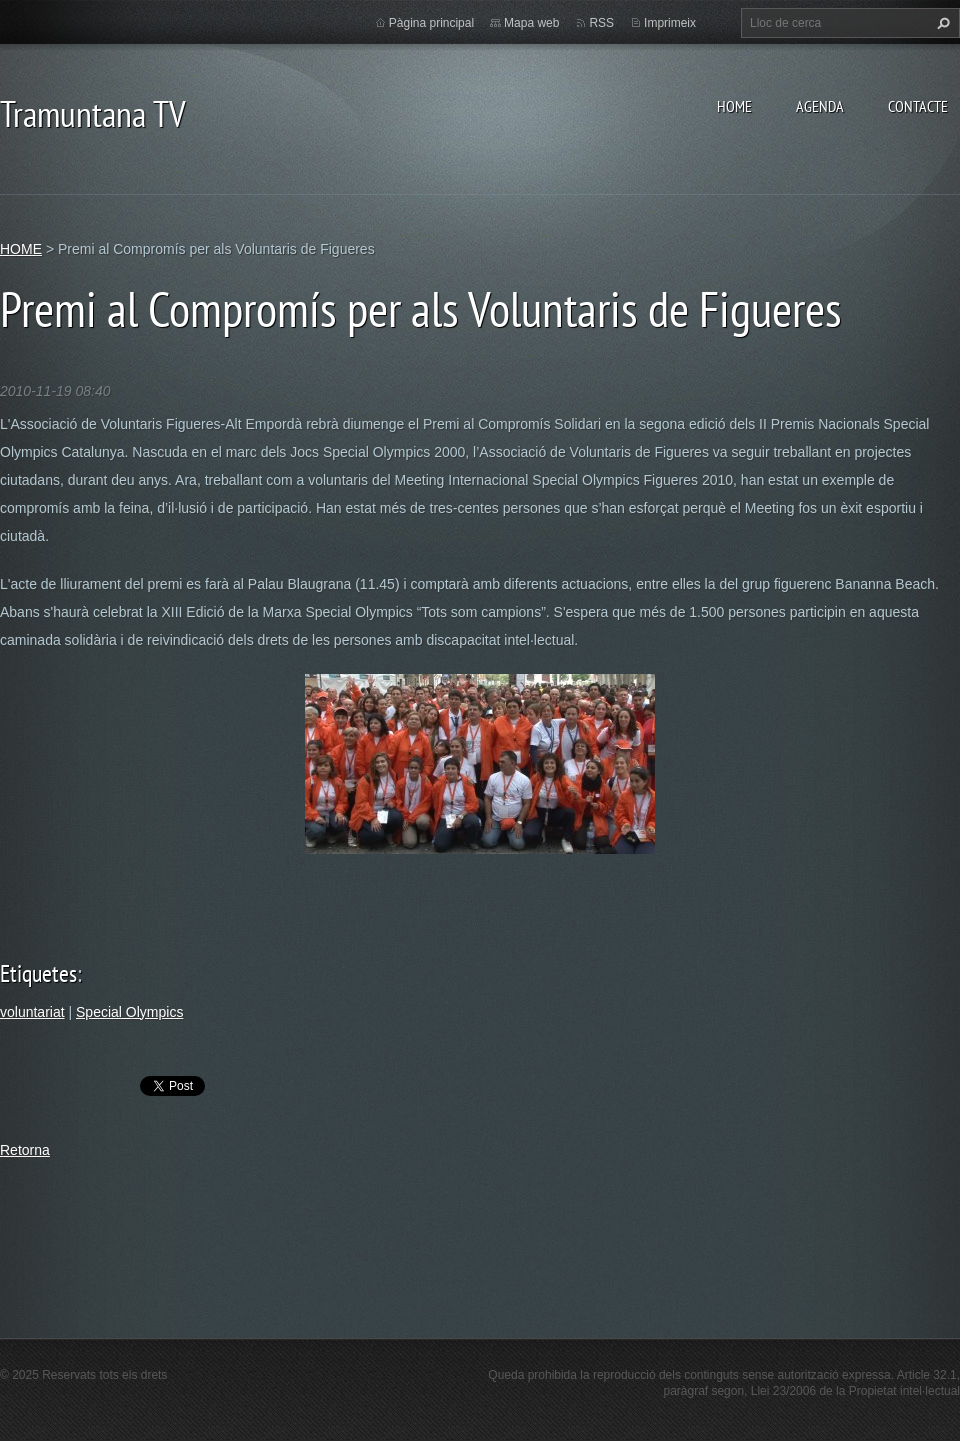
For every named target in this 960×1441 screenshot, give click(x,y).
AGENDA (820, 106)
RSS (601, 23)
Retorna (25, 1150)
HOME (734, 106)
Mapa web (531, 23)
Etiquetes (38, 973)
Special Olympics (129, 1012)
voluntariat (32, 1012)
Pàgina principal (431, 23)
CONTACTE (918, 106)
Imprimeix (670, 23)
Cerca (941, 23)
